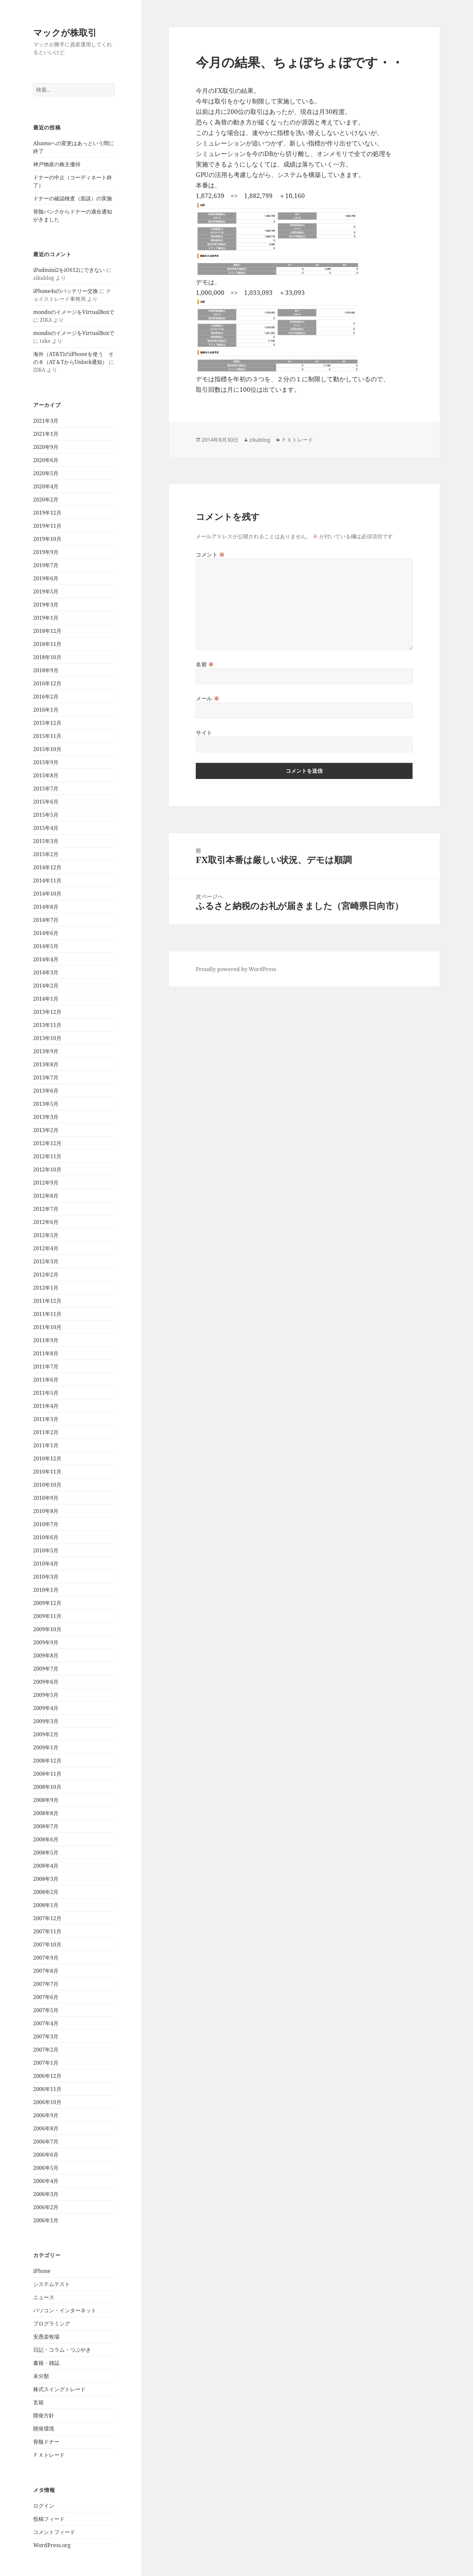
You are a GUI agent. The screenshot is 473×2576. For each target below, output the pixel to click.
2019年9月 (45, 552)
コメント (210, 554)
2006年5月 (45, 2167)
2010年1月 (45, 1589)
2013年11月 (47, 1025)
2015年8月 (45, 775)
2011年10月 (47, 1327)
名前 (205, 664)
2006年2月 (45, 2207)
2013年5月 (45, 1103)
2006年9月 (45, 2115)
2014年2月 (45, 985)
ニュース (43, 2297)
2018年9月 (45, 670)
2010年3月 (45, 1576)
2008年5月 (45, 1852)
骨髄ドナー (46, 2441)
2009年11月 (47, 1616)
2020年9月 (45, 447)
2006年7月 (45, 2141)
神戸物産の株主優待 (56, 164)
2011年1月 (45, 1445)
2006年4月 (45, 2181)
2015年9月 (45, 762)
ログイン (43, 2505)
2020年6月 (45, 460)
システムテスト (51, 2284)
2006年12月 (47, 2075)
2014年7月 (45, 919)
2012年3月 (45, 1261)
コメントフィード (54, 2532)
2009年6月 (45, 1681)
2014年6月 (45, 933)
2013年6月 (45, 1090)
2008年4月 (45, 1865)
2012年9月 (45, 1182)
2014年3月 (45, 972)
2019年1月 (45, 617)
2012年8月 (45, 1195)
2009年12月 (47, 1603)
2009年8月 (45, 1655)
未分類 (41, 2376)
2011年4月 (45, 1406)
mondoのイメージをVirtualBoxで (73, 312)
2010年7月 (45, 1524)
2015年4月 (45, 828)
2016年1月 (45, 709)
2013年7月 (45, 1077)
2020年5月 (45, 473)
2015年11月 (47, 736)
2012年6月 (45, 1222)
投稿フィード (49, 2518)
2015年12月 (47, 722)
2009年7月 (45, 1668)
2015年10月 (47, 749)
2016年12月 (47, 683)
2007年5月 (45, 2010)
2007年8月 (45, 1970)
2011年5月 (45, 1392)
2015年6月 (45, 801)
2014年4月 (45, 959)
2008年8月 (45, 1813)
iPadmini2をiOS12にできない (69, 270)
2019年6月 (45, 578)
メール (207, 698)
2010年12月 (47, 1458)
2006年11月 (47, 2089)
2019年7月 (45, 565)
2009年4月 (45, 1708)
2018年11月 (47, 644)
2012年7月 (45, 1208)
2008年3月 (45, 1878)
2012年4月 (45, 1248)
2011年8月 (45, 1353)
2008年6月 (45, 1839)
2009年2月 (45, 1734)
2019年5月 (45, 591)
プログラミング (51, 2323)
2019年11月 (47, 525)
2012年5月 (45, 1235)
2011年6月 (45, 1379)
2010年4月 (45, 1563)
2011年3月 (45, 1419)
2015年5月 (45, 814)
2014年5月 (45, 946)
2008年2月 (45, 1892)
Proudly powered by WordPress (236, 969)
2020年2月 (45, 499)
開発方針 (43, 2415)
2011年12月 (47, 1300)
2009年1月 (45, 1747)
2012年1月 (45, 1287)
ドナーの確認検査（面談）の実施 (72, 198)
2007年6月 (45, 1997)
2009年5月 (45, 1695)
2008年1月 (45, 1905)
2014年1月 (45, 998)
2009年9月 (45, 1642)
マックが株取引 (65, 32)
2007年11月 (47, 1931)
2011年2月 (45, 1432)
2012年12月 (47, 1143)
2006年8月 (45, 2128)
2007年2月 (45, 2049)
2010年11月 (47, 1471)
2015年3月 (45, 841)
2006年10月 (47, 2102)
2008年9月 (45, 1800)
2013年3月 (45, 1117)
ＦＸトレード (49, 2454)
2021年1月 (45, 433)
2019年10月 (47, 539)
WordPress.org (52, 2545)
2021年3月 (45, 420)
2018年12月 (47, 630)
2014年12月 (47, 867)
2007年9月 (45, 1957)
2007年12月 (47, 1918)
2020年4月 (45, 486)
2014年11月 (47, 880)
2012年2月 (45, 1274)
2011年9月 (45, 1340)
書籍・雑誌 (46, 2362)
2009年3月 (45, 1721)
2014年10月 (47, 893)
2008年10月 (47, 1786)
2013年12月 (47, 1011)
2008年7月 (45, 1826)
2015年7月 (45, 788)
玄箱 (38, 2402)
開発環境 (43, 2428)
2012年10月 (47, 1169)
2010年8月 (45, 1511)
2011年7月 (45, 1366)
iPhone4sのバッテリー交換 (65, 291)
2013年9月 (45, 1051)
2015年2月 (45, 854)
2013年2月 (45, 1130)
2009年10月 (47, 1629)
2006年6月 (45, 2154)
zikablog (259, 439)
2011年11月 (47, 1314)
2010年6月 (45, 1537)
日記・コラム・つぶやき (62, 2349)
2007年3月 (45, 2036)
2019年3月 (45, 604)
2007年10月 (47, 1944)
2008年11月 (47, 1773)
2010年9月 (45, 1497)
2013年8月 (45, 1064)
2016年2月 (45, 696)
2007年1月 (45, 2062)
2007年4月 (45, 2023)
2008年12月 (47, 1760)
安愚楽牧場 (46, 2336)
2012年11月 (47, 1156)
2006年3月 (45, 2194)
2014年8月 (45, 906)
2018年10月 (47, 657)
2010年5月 (45, 1550)
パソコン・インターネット (64, 2310)
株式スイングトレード (59, 2389)
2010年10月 (47, 1484)
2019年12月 (47, 512)
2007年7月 (45, 1984)
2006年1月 (45, 2220)
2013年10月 (47, 1038)
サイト (204, 732)
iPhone (42, 2271)
